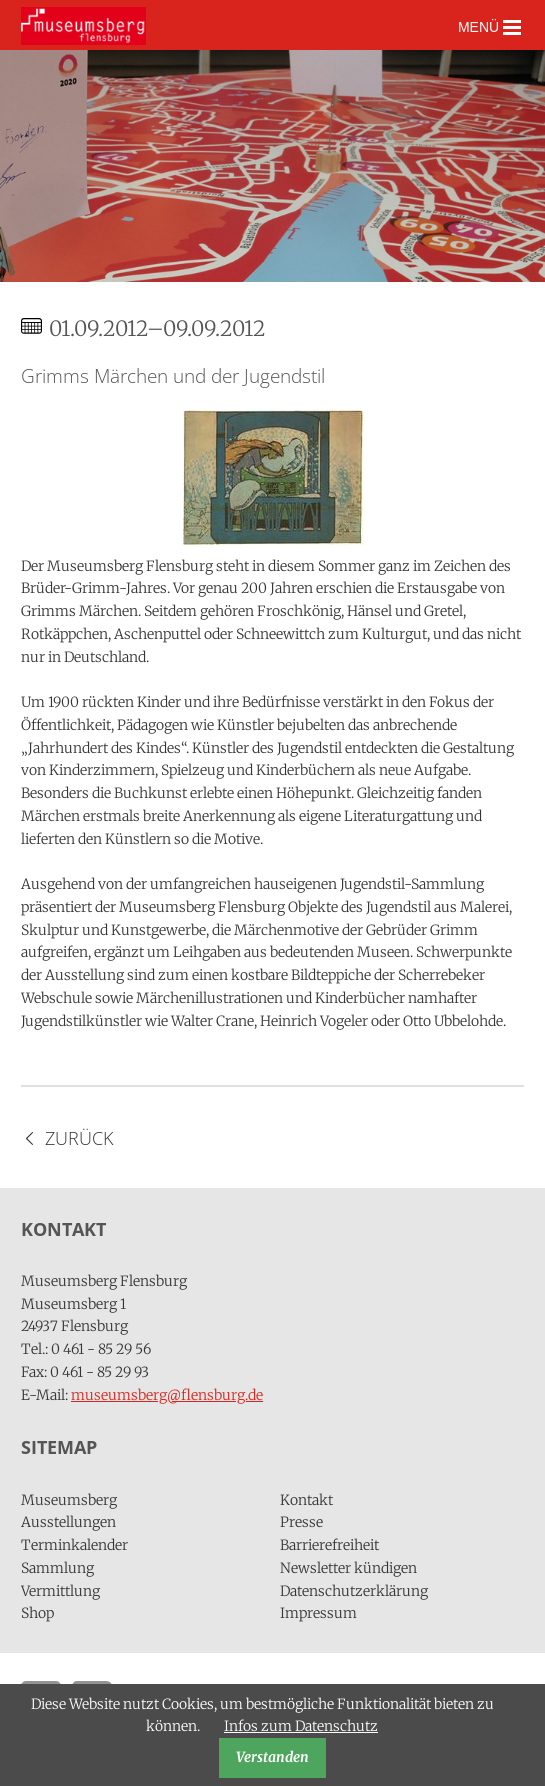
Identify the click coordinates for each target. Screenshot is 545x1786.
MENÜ (489, 27)
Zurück (79, 1138)
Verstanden (272, 1757)
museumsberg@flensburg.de (167, 1395)
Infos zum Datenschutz (301, 1726)
